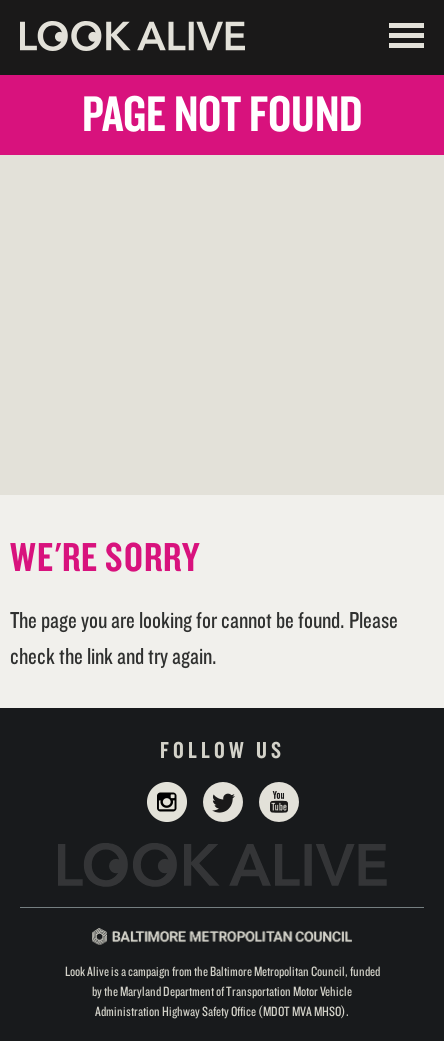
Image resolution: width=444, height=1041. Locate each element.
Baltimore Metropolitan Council (222, 936)
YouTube (279, 802)
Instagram (167, 802)
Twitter (223, 802)
